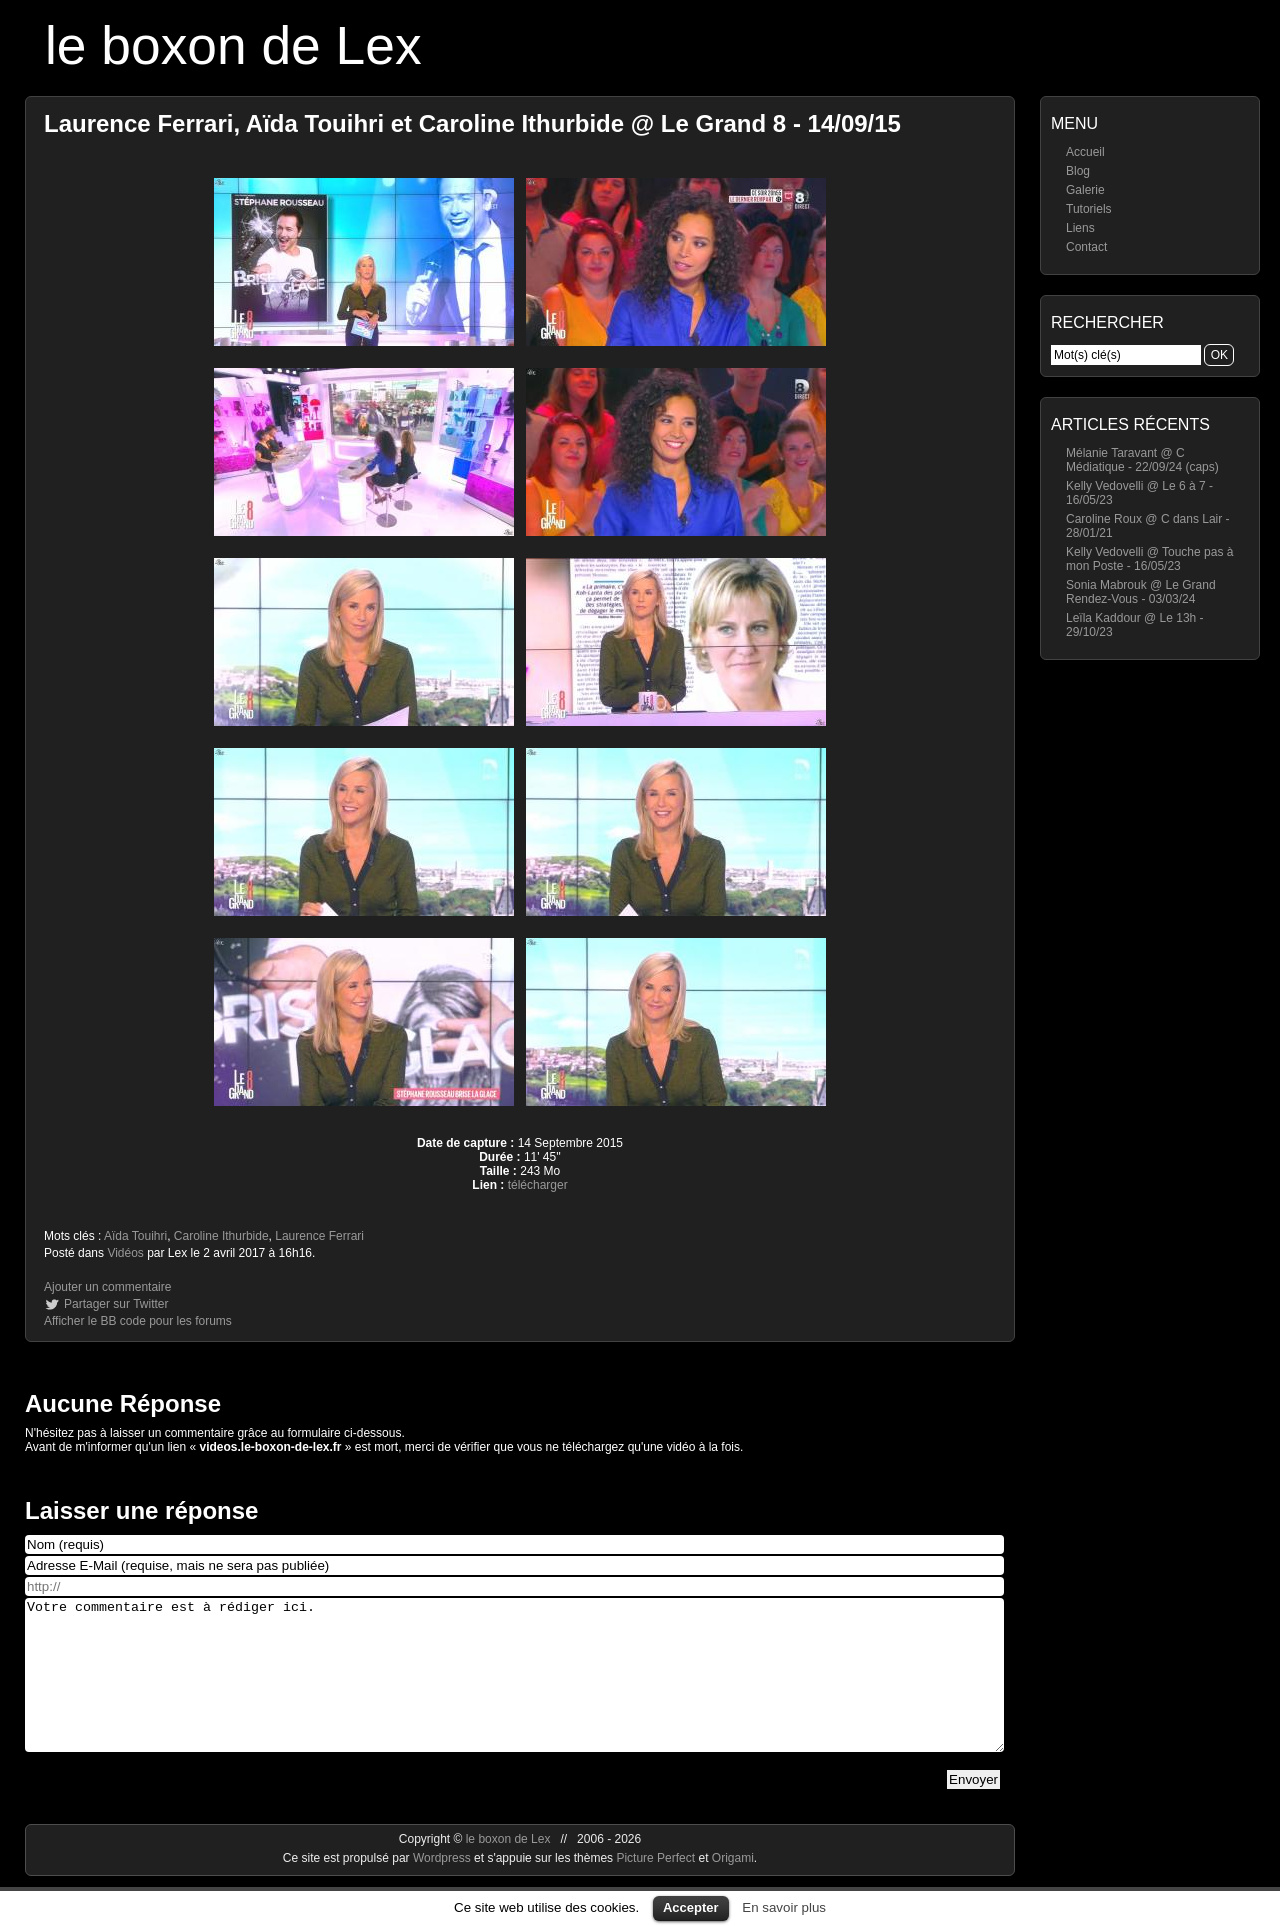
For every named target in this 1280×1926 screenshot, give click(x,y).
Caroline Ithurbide (221, 1236)
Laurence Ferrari (319, 1236)
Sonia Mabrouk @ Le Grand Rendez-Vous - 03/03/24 (1141, 592)
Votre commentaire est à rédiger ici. (514, 1690)
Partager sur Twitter (116, 1304)
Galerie (1085, 190)
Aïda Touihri (135, 1236)
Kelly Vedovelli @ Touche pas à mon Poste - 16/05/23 (1149, 559)
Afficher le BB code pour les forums (138, 1321)
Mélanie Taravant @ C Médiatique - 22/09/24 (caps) (1142, 460)
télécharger (538, 1185)
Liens (1080, 228)
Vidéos (125, 1253)
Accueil (1085, 152)
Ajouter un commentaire (107, 1287)
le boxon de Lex (233, 45)
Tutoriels (1089, 209)
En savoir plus (784, 1907)
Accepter (691, 1907)
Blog (1078, 171)
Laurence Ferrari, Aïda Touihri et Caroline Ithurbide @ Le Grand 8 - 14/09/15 (472, 123)
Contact (1086, 247)
